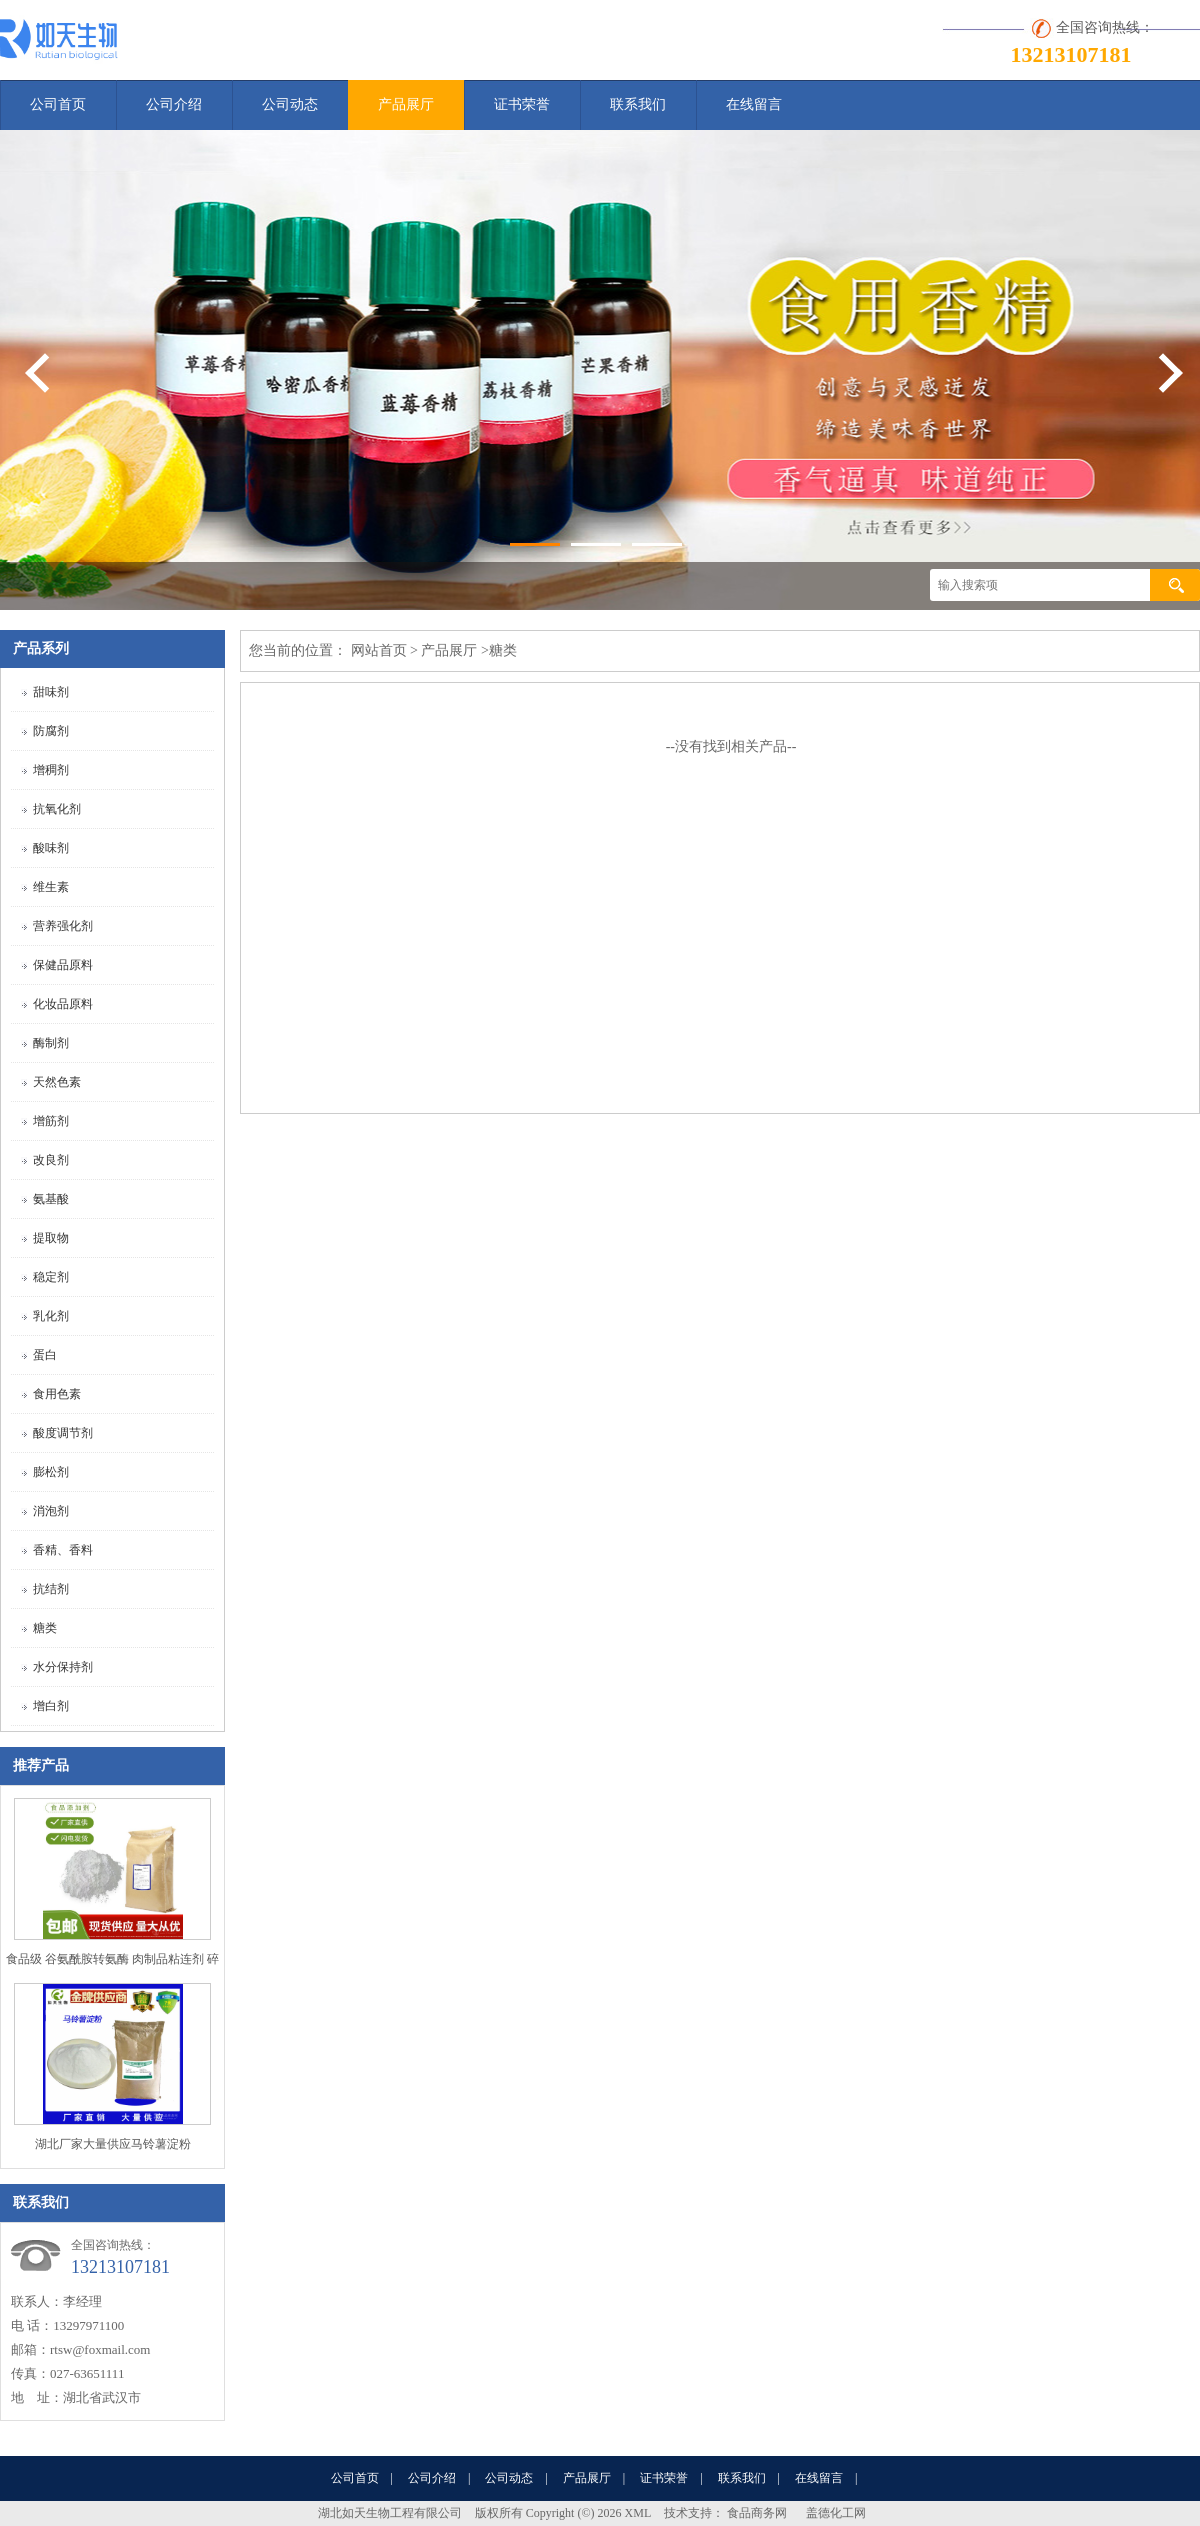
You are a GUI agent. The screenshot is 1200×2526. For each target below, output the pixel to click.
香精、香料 (63, 1550)
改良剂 (51, 1160)
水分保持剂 (63, 1667)
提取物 (51, 1238)
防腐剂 (51, 731)
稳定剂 (51, 1277)
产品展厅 (406, 104)
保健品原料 (63, 965)
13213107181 (1071, 54)
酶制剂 (51, 1043)
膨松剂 (51, 1472)
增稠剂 (51, 770)
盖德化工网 (836, 2513)
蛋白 (45, 1355)
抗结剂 (51, 1589)
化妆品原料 (63, 1004)
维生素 (51, 887)
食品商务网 (757, 2513)
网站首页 (379, 650)
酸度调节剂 (63, 1433)
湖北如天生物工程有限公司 (390, 2513)
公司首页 (58, 104)
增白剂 (51, 1706)
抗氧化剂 (57, 809)
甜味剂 (51, 692)
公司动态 (290, 104)
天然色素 (57, 1082)
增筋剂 (51, 1121)
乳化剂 (51, 1316)
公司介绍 (174, 104)
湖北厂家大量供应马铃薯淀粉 (113, 2144)
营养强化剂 (63, 926)
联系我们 (638, 104)
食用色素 (57, 1394)
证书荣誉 (522, 104)
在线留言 (754, 104)
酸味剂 (51, 848)
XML (638, 2513)
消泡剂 (51, 1511)
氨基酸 (51, 1199)
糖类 (45, 1628)
